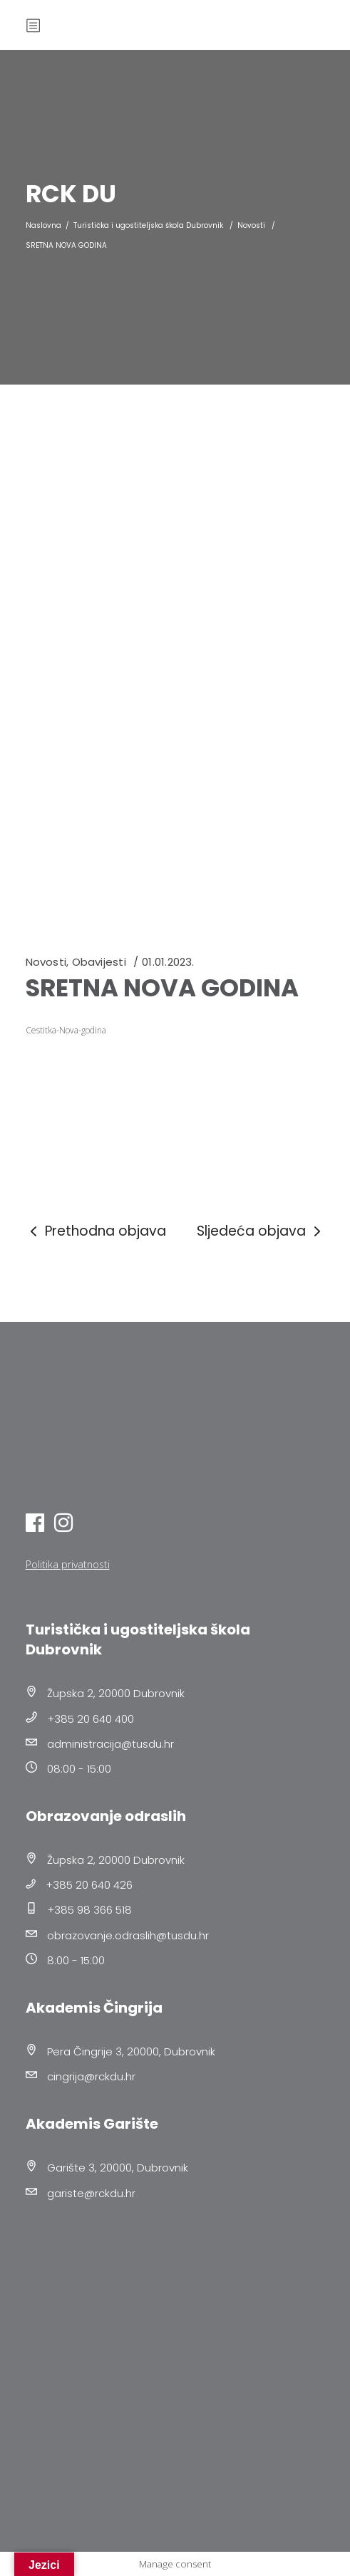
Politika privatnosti (68, 1564)
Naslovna (43, 225)
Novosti (251, 225)
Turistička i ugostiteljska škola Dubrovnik (148, 225)
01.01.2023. (168, 961)
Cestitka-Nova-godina (66, 1030)
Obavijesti (99, 961)
